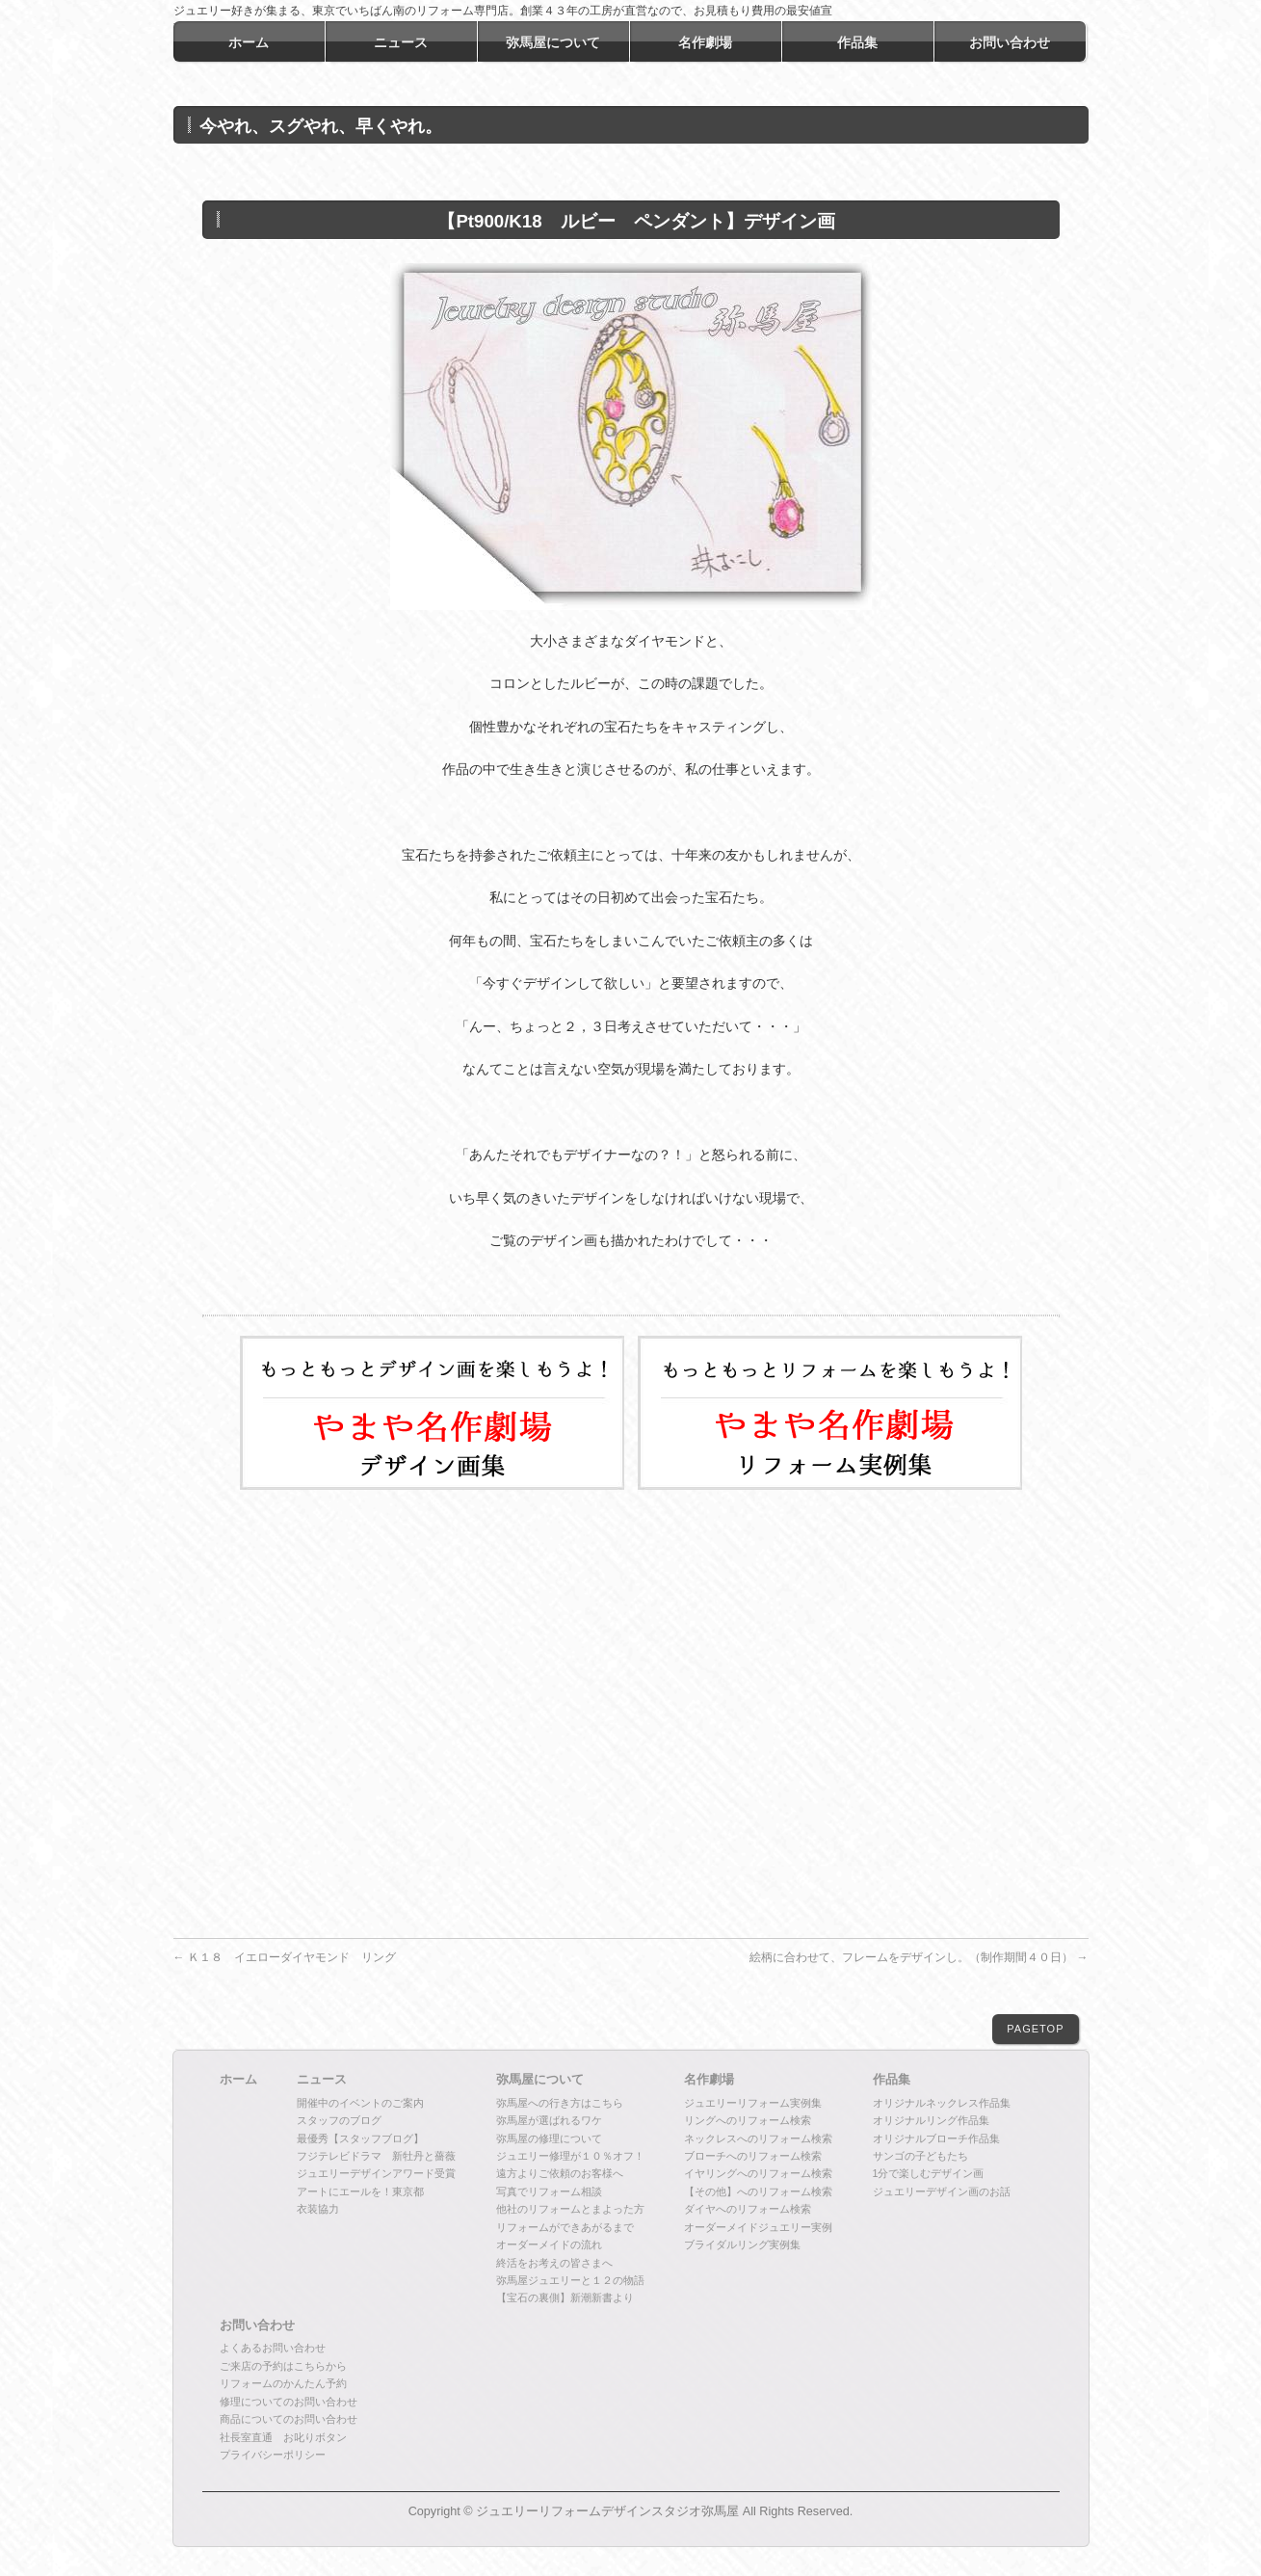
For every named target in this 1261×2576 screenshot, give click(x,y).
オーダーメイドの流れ (549, 2244)
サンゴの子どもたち (920, 2156)
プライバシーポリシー (273, 2454)
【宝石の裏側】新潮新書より (565, 2297)
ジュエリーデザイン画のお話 (942, 2191)
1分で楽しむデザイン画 (929, 2173)
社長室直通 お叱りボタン (283, 2437)
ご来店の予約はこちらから (283, 2366)
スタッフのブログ (339, 2120)
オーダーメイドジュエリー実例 (758, 2227)
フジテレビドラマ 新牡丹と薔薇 (376, 2156)
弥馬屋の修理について (549, 2138)
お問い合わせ (257, 2325)
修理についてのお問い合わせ (288, 2401)
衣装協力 (318, 2209)
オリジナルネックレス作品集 (942, 2103)
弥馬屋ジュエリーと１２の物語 (570, 2280)
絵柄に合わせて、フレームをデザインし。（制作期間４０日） (918, 1957)
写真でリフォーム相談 (549, 2191)
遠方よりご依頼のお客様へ (559, 2173)
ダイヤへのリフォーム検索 (747, 2209)
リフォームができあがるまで (565, 2227)
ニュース (322, 2079)
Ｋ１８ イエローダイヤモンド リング (284, 1957)
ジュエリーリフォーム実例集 (753, 2103)
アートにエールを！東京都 (360, 2191)
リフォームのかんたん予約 (283, 2383)
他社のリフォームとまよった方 (570, 2209)
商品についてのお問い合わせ (288, 2419)
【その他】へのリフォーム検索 (758, 2191)
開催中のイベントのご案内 (360, 2103)
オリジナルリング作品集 (931, 2120)
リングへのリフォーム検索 (747, 2120)
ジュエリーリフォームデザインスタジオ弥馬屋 (607, 2511)
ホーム (238, 2079)
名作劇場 (709, 2079)
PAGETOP (1035, 2028)
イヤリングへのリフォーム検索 (758, 2173)
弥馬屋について (540, 2079)
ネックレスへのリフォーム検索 (758, 2138)
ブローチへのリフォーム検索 (753, 2156)
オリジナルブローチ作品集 (936, 2138)
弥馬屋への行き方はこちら (559, 2103)
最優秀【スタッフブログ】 (360, 2138)
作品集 (891, 2079)
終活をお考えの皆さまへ (554, 2263)
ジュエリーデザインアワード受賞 (376, 2173)
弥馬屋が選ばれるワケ (549, 2120)
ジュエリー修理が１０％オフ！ (570, 2156)
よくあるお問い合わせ (273, 2347)
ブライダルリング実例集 (742, 2244)
